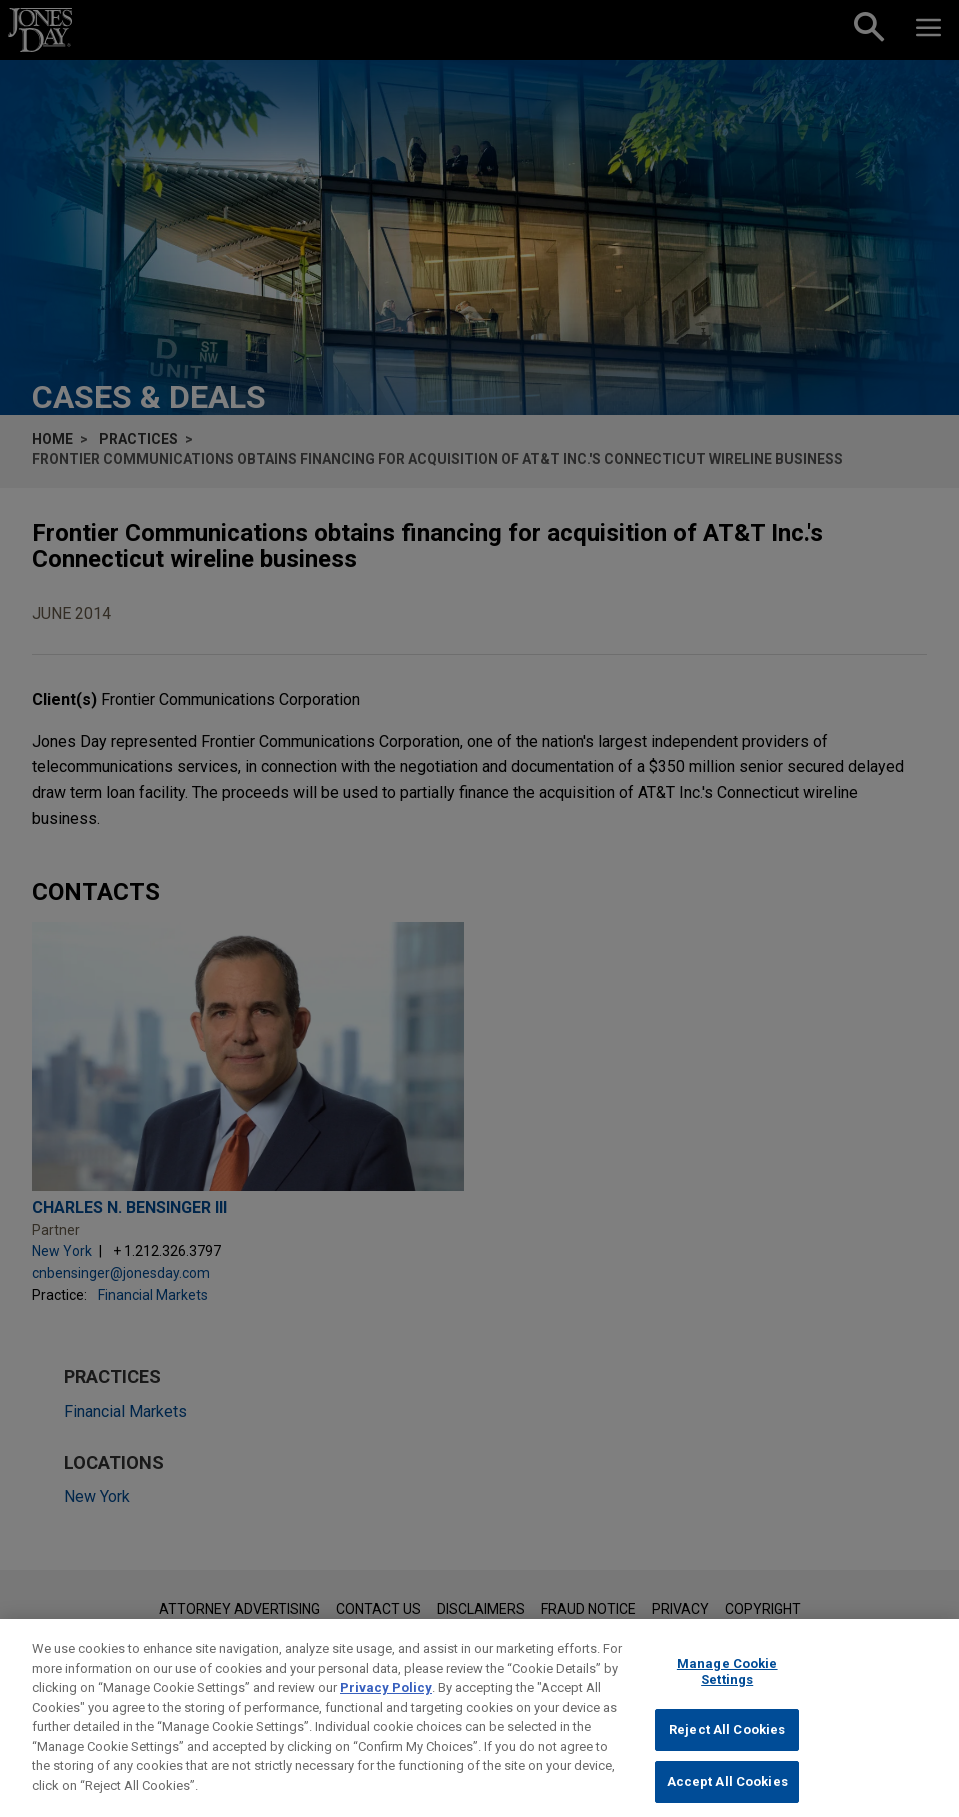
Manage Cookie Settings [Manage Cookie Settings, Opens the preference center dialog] (727, 1685)
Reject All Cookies (727, 1744)
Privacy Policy (386, 1701)
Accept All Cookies (727, 1795)
